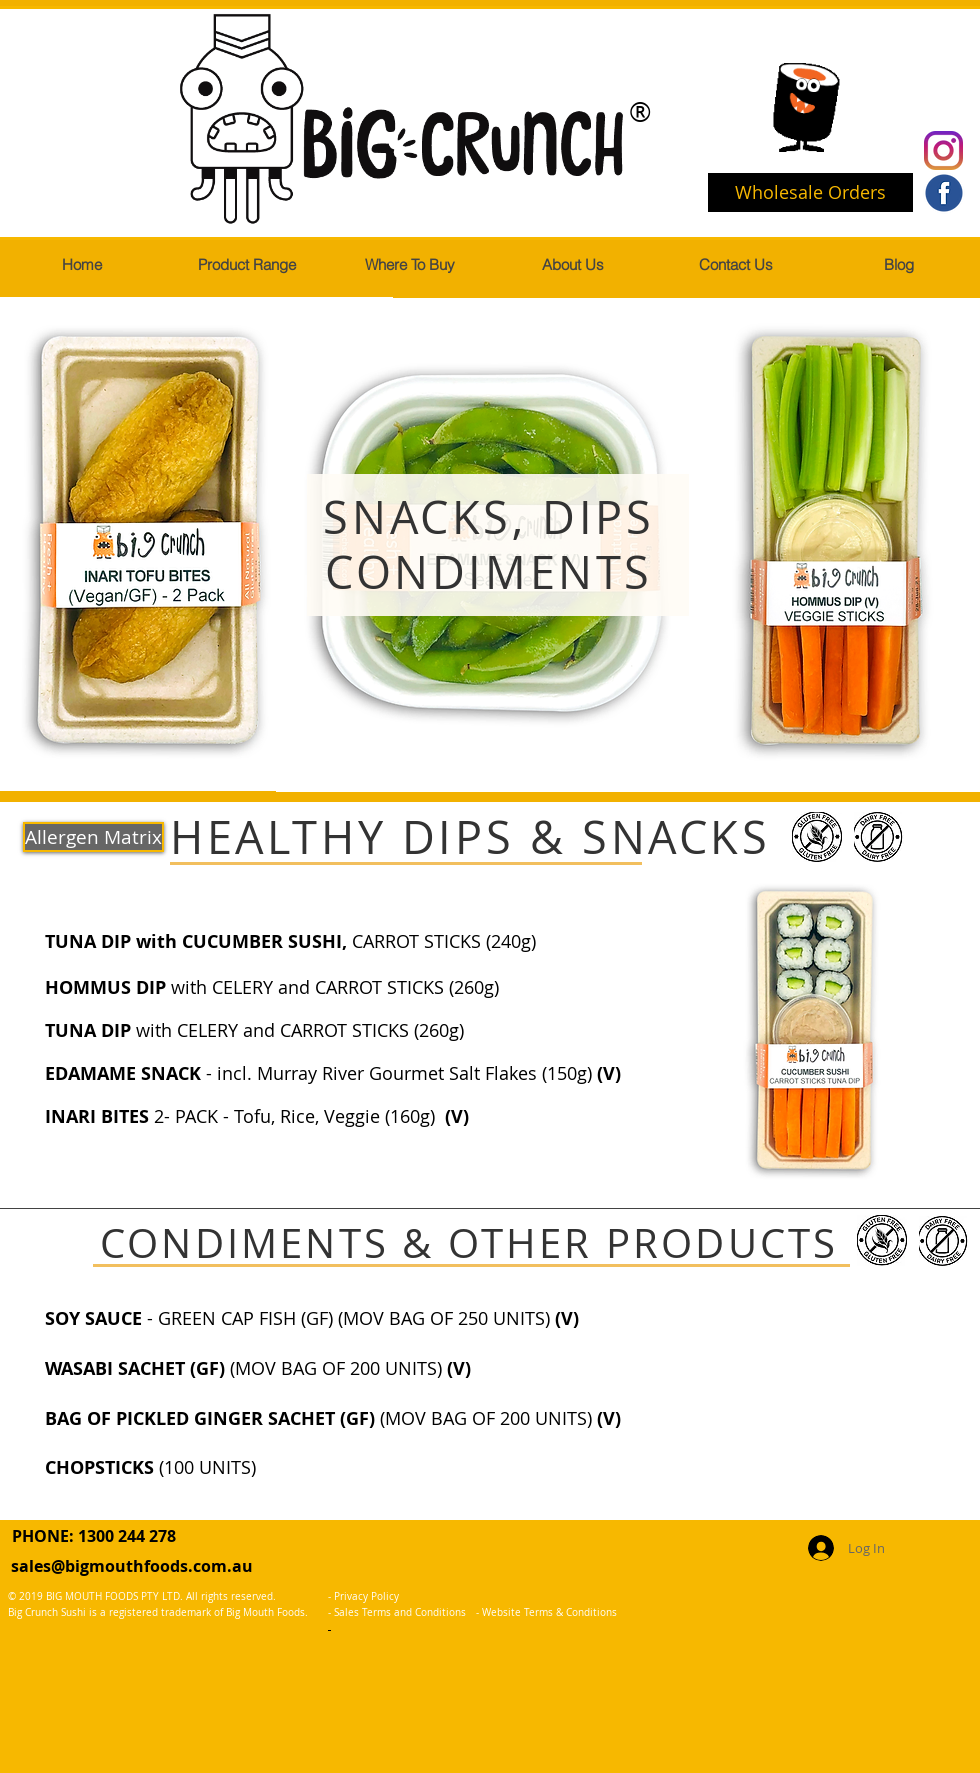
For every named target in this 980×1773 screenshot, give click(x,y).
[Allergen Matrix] (93, 837)
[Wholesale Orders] (810, 192)
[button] (246, 265)
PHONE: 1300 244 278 (94, 1536)
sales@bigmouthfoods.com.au (132, 1566)
